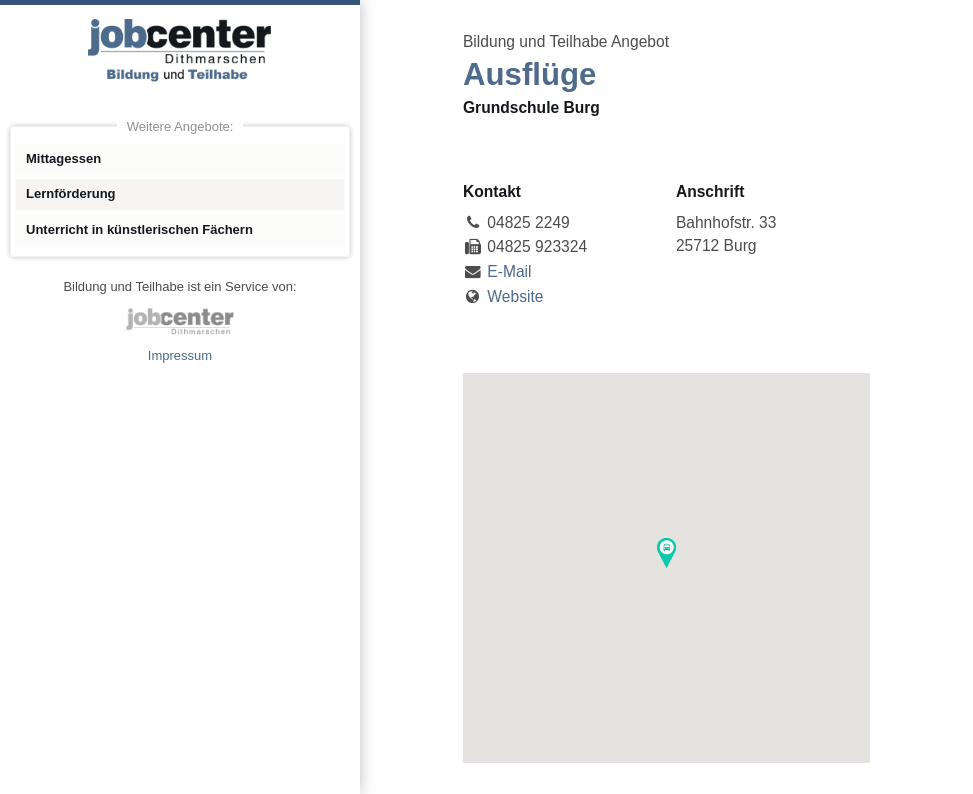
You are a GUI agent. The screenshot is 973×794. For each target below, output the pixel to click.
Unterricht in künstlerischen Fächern (139, 229)
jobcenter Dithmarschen (180, 321)
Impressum (180, 355)
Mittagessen (63, 158)
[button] (666, 553)
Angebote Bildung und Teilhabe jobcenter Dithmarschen (180, 50)
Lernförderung (71, 193)
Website (515, 296)
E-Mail (509, 271)
